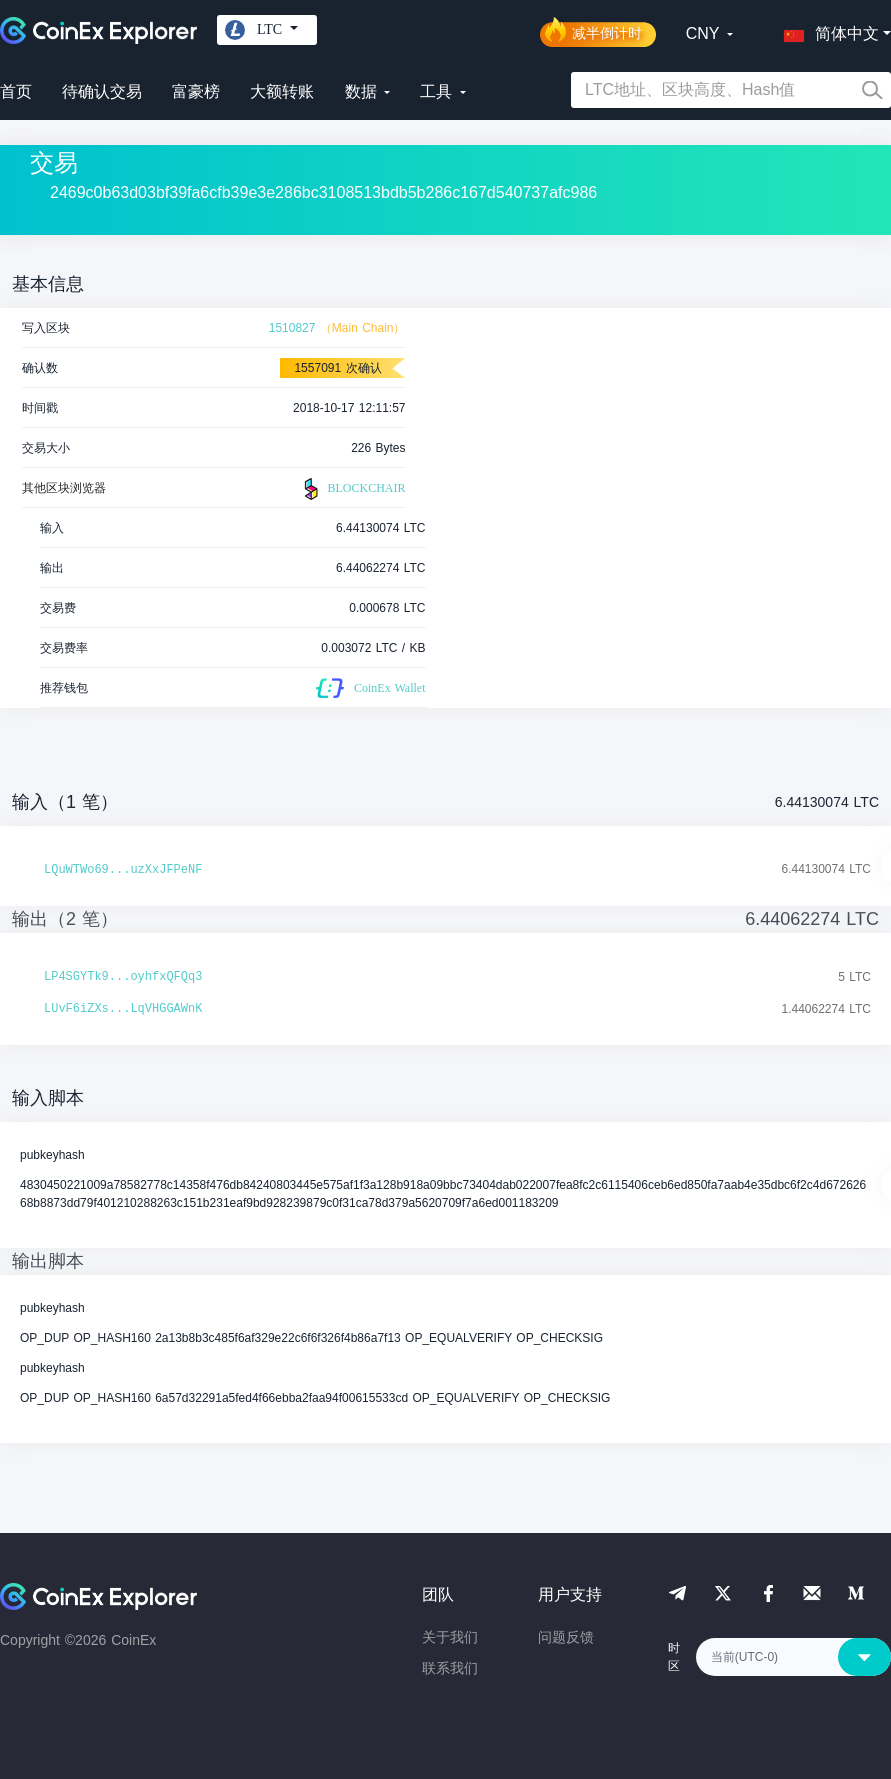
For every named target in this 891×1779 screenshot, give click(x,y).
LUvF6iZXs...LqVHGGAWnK (123, 1009)
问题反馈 (566, 1637)
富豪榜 (196, 91)
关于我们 (450, 1637)
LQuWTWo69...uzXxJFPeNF (123, 870)
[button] (827, 30)
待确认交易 (102, 91)
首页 (16, 91)
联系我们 (450, 1668)
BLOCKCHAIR (352, 489)
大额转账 (282, 91)
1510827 (292, 328)
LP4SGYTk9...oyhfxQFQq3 (123, 977)
